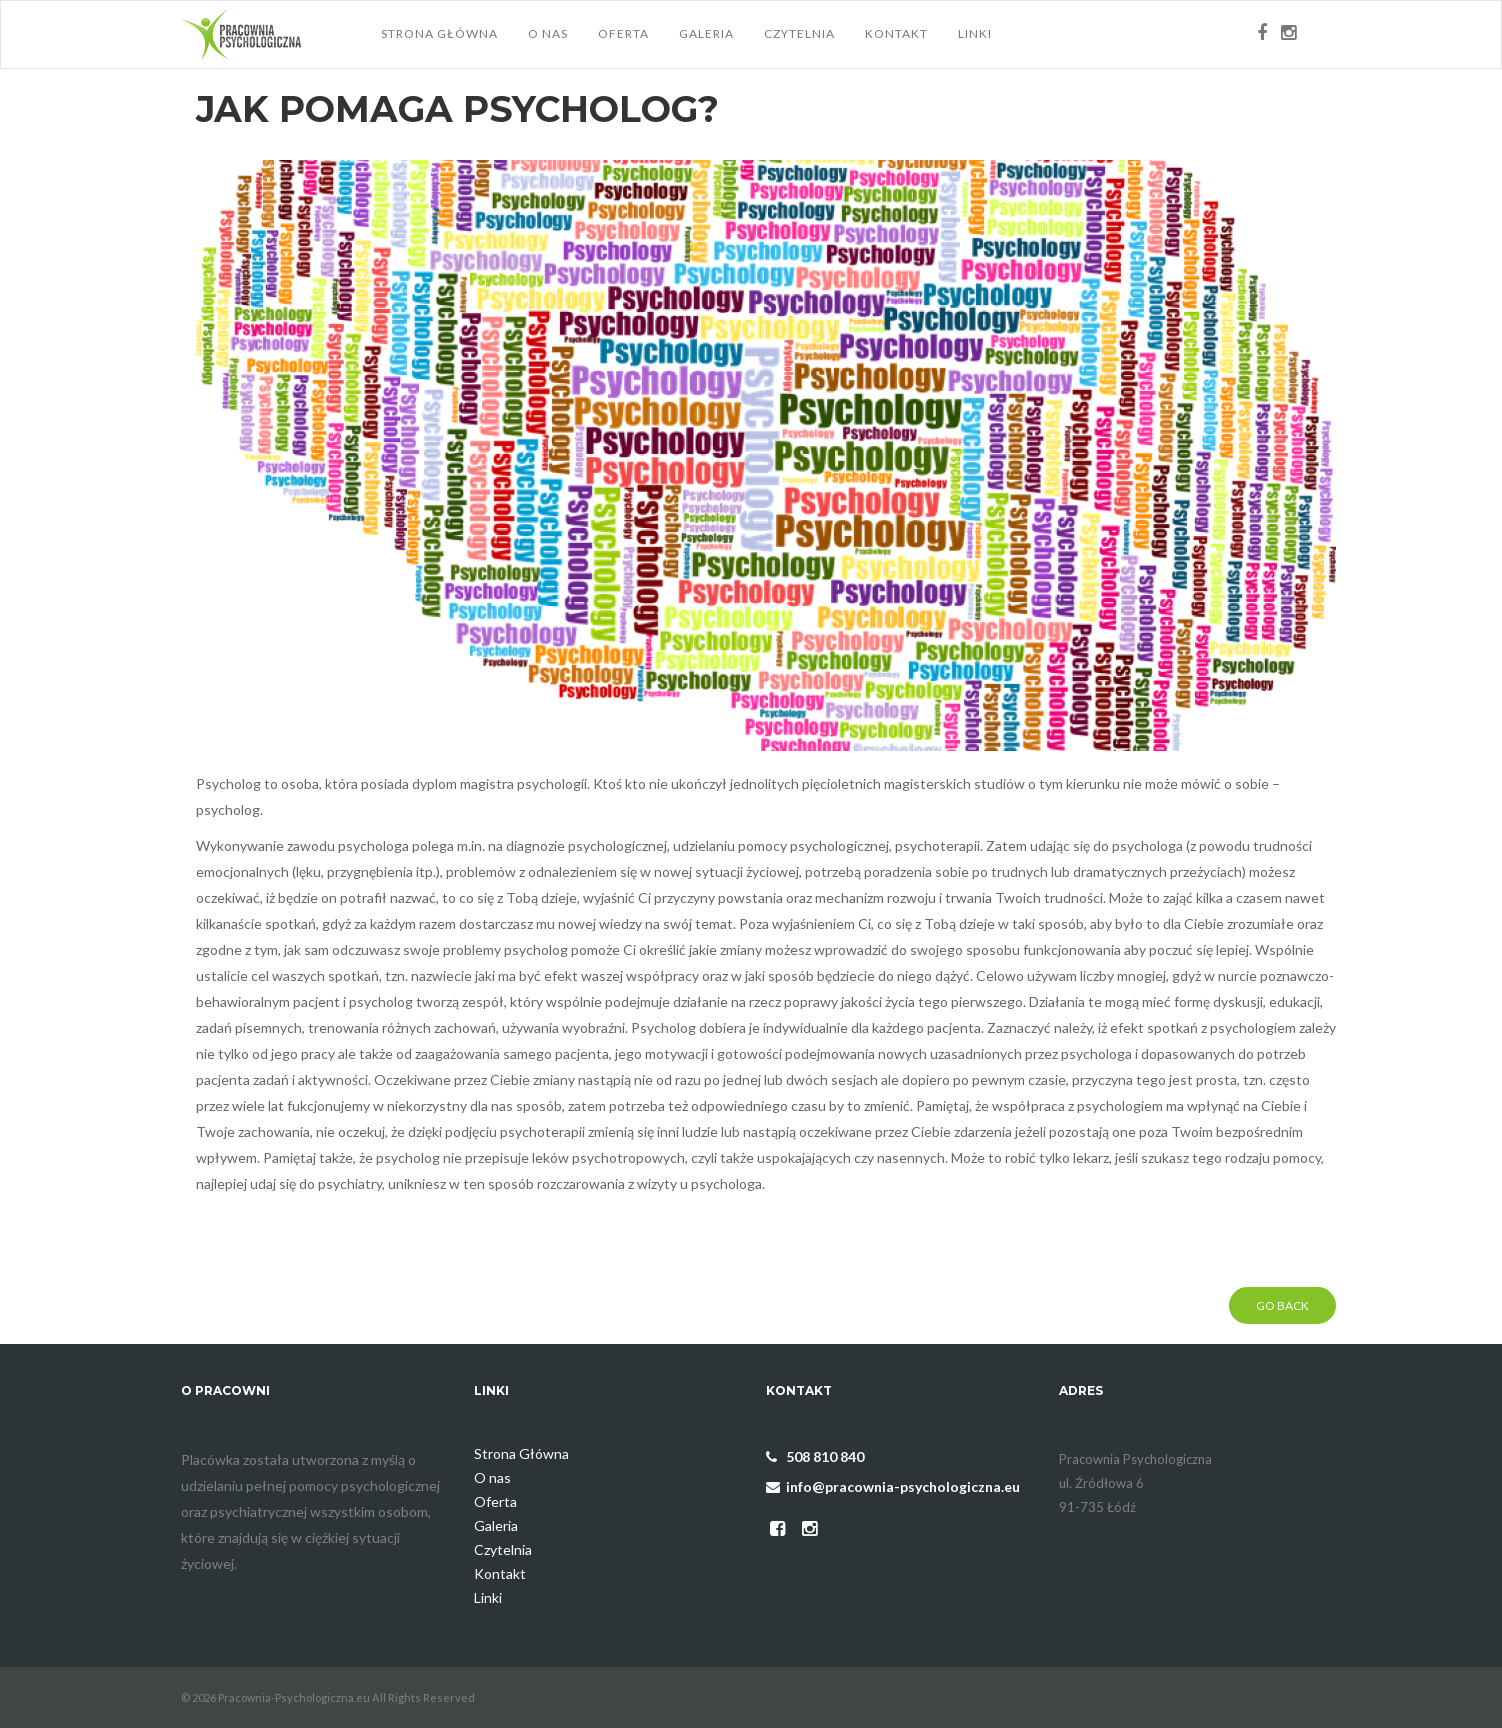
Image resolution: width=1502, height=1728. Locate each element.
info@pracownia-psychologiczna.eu (893, 1486)
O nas (548, 33)
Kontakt (896, 33)
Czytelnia (799, 33)
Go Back (1282, 1305)
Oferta (623, 33)
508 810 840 (815, 1456)
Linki (975, 33)
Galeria (706, 33)
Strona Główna (439, 33)
